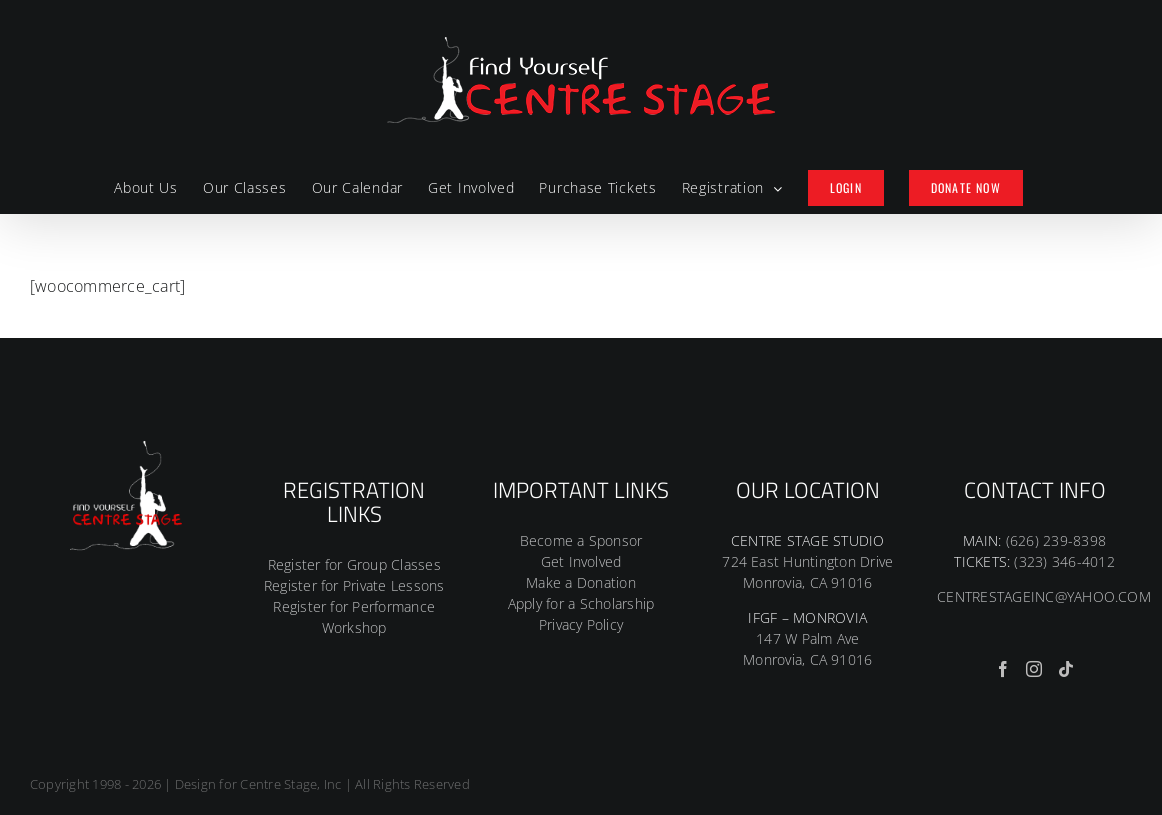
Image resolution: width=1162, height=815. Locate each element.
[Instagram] (1034, 669)
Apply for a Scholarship (581, 603)
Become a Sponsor (581, 540)
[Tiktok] (1066, 669)
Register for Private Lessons (354, 585)
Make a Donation (581, 582)
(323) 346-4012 (1064, 561)
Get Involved (581, 561)
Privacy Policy (581, 624)
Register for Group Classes (354, 564)
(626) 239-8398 (1056, 540)
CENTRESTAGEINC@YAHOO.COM (1044, 596)
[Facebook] (1003, 669)
